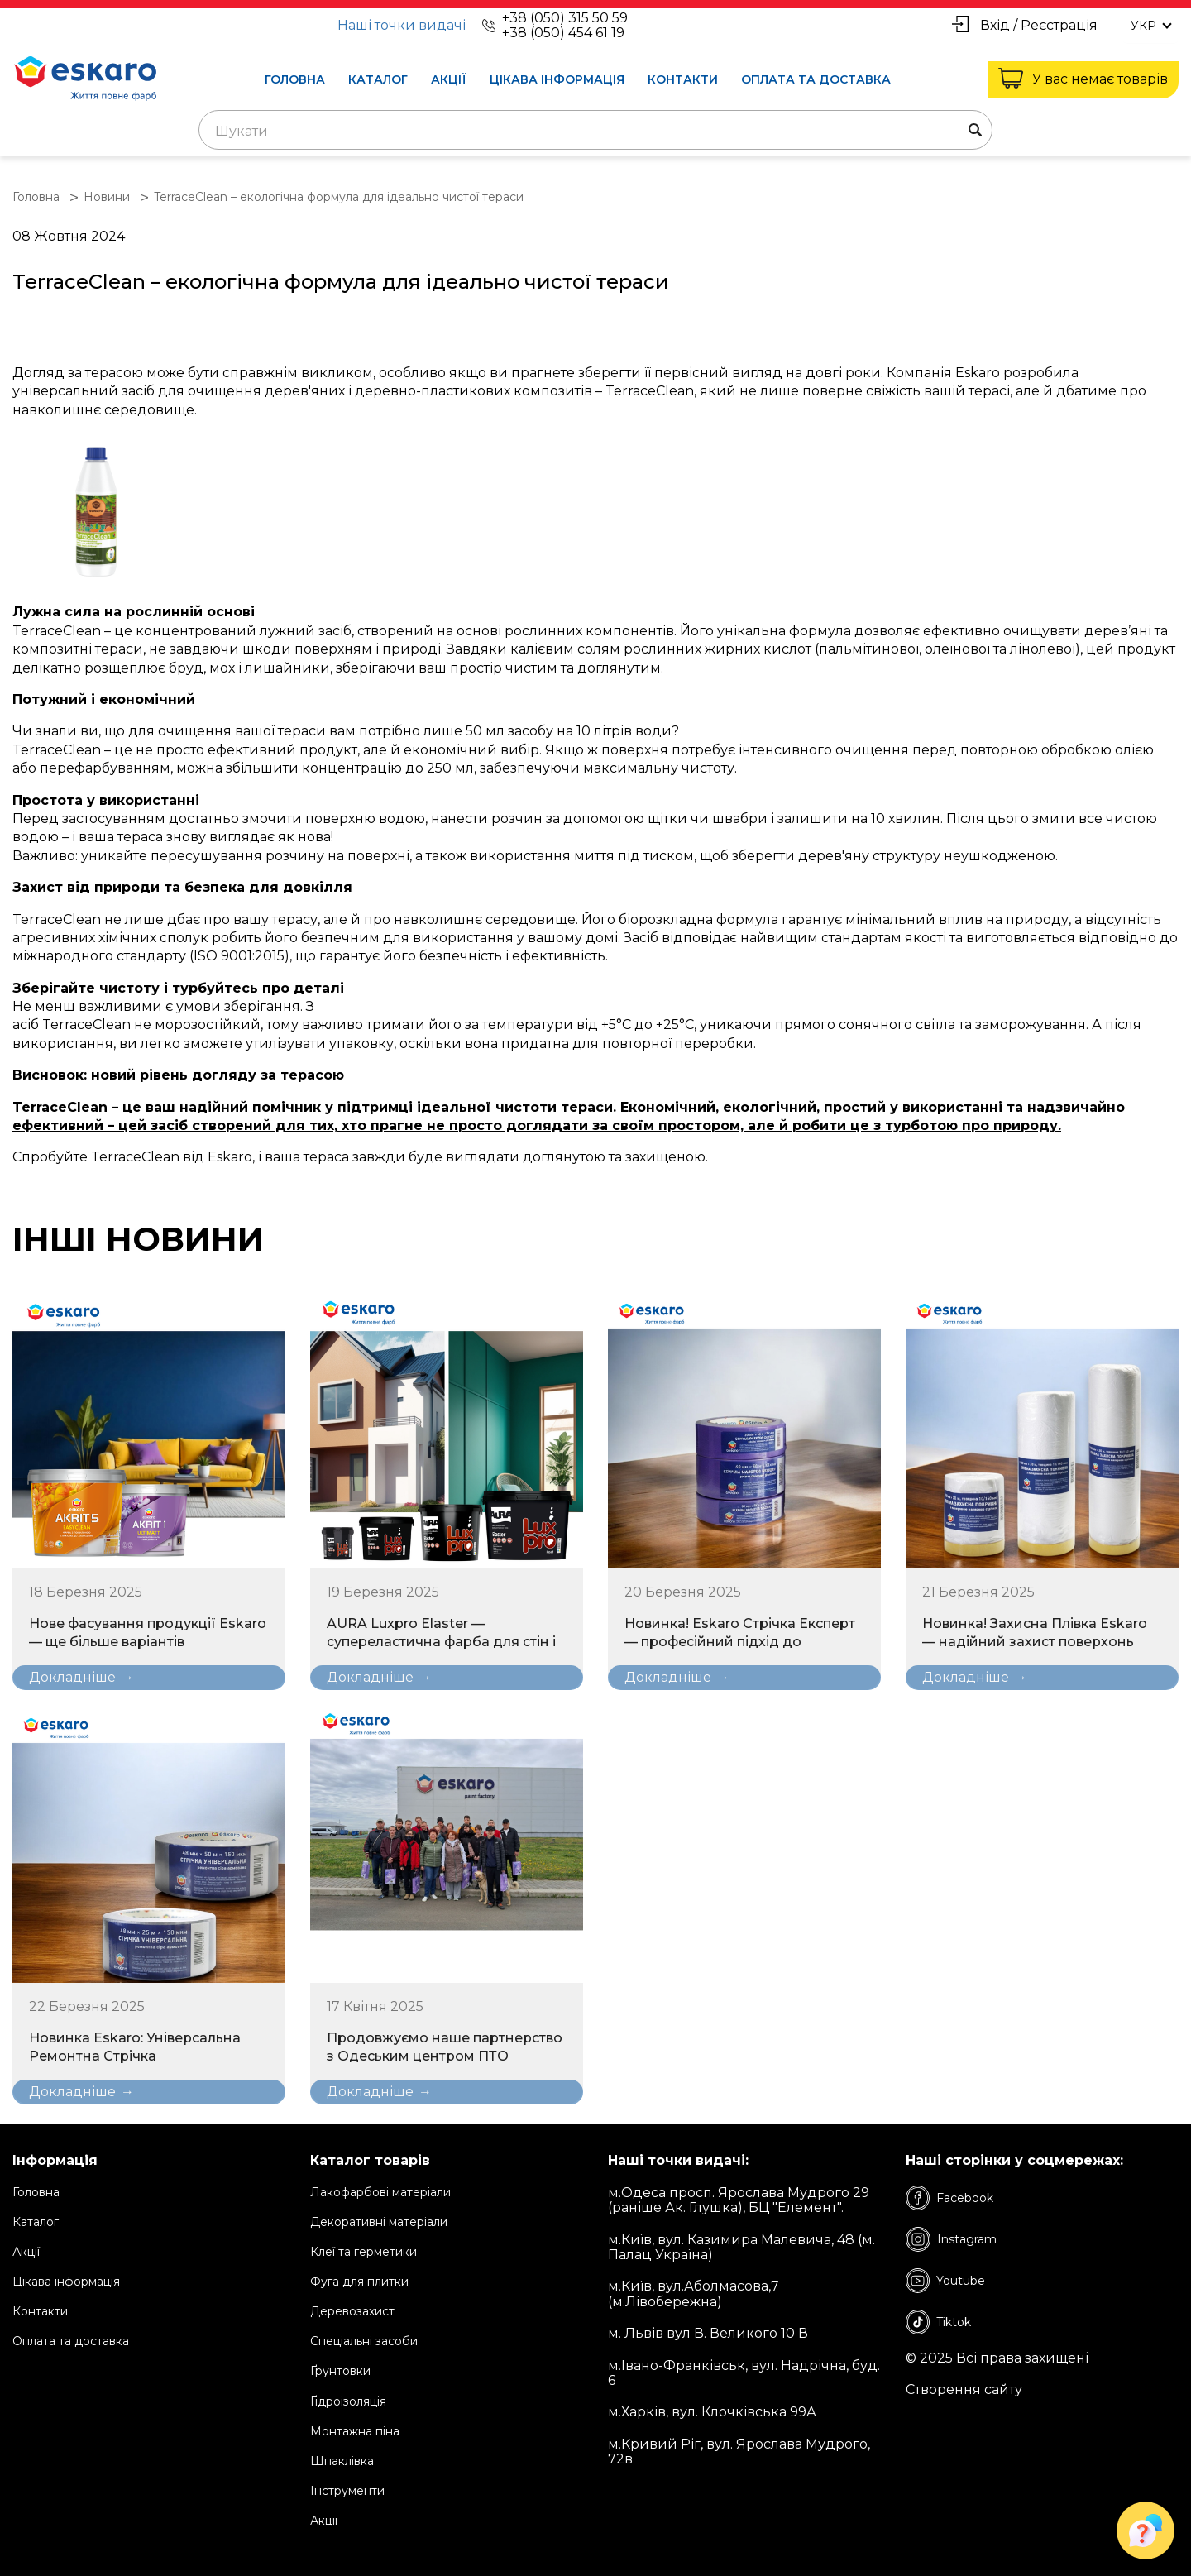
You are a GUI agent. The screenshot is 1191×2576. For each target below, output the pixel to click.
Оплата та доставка (816, 79)
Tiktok (938, 2322)
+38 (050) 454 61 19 (563, 33)
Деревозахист (352, 2311)
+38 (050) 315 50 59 (565, 18)
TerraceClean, (650, 391)
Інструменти (347, 2490)
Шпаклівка (342, 2461)
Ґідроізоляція (348, 2401)
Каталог (378, 79)
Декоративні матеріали (378, 2222)
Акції (448, 79)
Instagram (951, 2239)
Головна (295, 79)
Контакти (683, 79)
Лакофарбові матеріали (380, 2192)
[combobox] (595, 130)
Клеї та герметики (363, 2251)
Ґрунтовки (340, 2370)
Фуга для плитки (359, 2281)
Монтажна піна (354, 2431)
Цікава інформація (557, 79)
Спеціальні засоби (364, 2341)
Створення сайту (964, 2389)
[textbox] (595, 131)
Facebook (949, 2198)
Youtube (945, 2280)
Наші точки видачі (401, 25)
